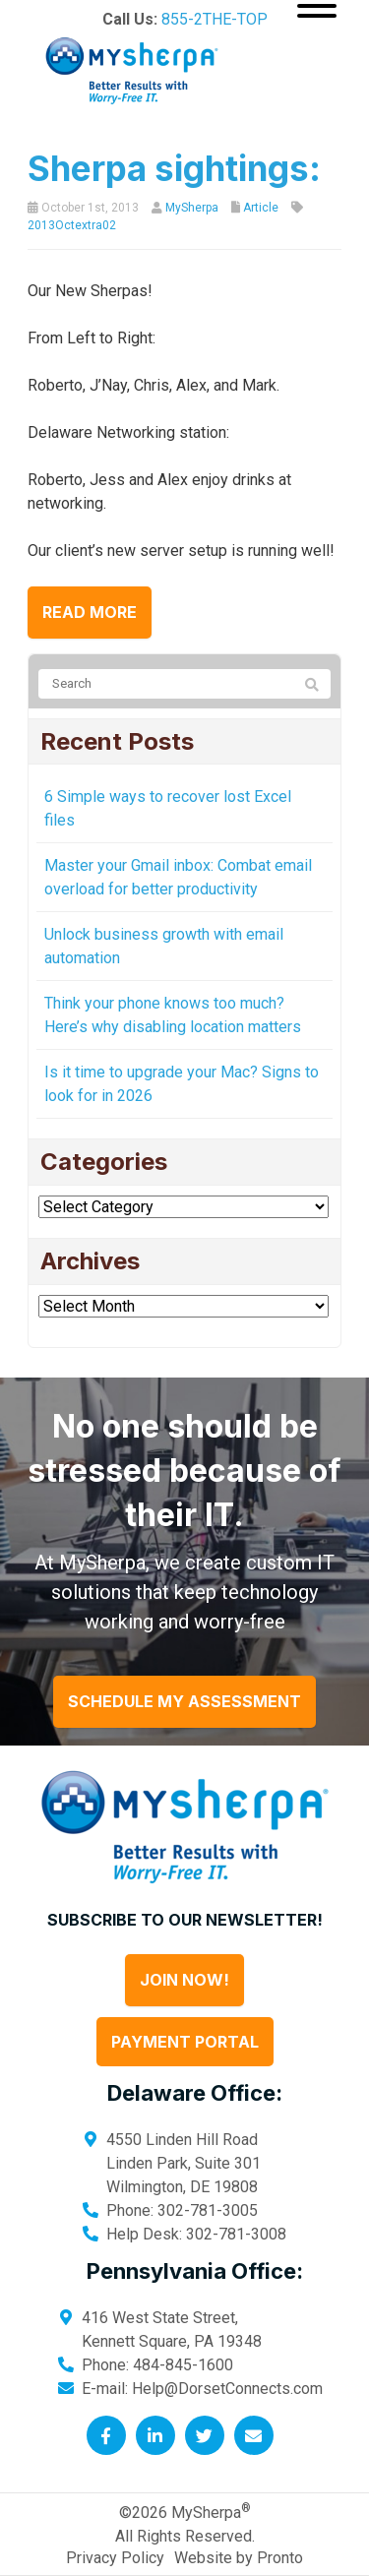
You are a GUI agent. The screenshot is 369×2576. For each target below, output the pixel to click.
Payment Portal (185, 2042)
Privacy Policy (115, 2557)
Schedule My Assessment (184, 1701)
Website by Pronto (238, 2557)
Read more (89, 612)
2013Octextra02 (72, 225)
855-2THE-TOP (214, 19)
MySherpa (191, 208)
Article (260, 208)
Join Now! (184, 1980)
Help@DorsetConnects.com (227, 2388)
